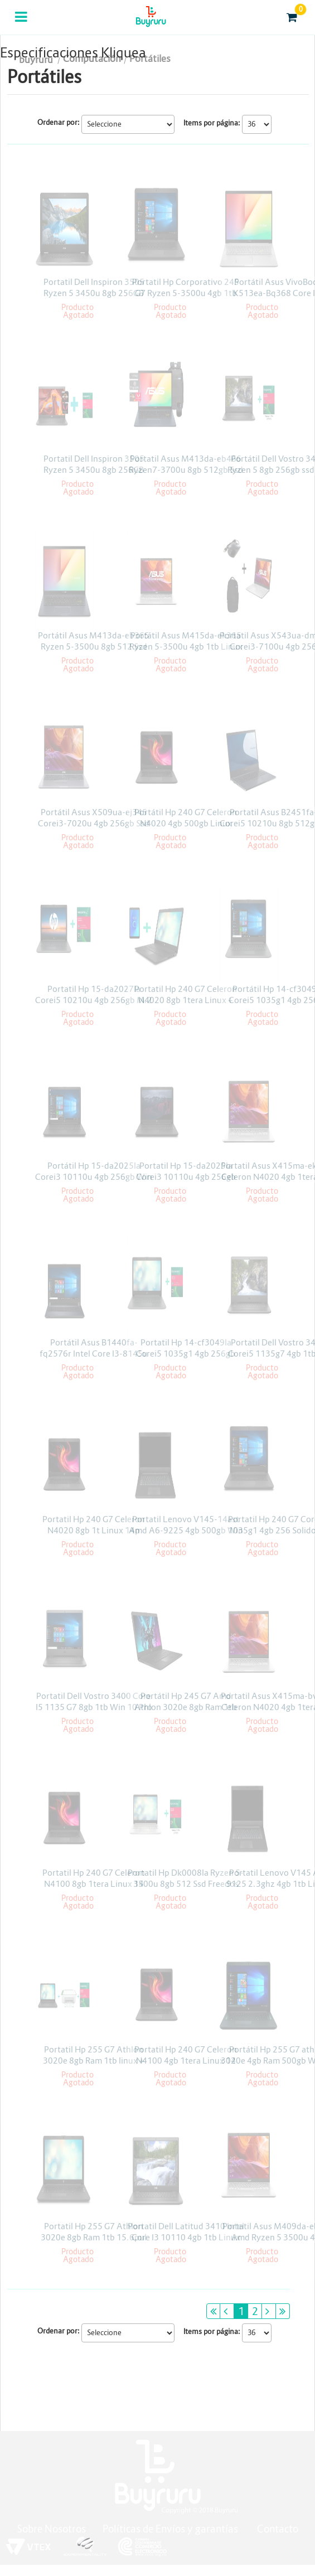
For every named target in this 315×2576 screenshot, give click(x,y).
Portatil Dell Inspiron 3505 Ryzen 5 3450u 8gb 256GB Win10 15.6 (93, 293)
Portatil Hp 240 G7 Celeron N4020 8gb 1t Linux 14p (93, 1525)
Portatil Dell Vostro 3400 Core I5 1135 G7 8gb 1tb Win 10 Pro (94, 1701)
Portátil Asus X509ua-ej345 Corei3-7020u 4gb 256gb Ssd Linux (93, 823)
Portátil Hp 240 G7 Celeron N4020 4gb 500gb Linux (185, 818)
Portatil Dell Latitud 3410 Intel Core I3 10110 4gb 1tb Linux (186, 2232)
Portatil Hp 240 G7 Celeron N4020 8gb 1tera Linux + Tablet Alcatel (185, 1000)
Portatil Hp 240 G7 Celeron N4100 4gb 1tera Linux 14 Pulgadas (185, 2060)
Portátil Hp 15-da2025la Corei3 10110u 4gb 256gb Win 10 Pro (93, 1176)
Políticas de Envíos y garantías (171, 2528)
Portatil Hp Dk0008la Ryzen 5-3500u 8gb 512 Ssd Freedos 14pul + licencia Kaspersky (186, 1883)
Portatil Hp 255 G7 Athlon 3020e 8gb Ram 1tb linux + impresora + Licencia (93, 2060)
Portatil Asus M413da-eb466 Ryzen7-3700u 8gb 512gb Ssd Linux (186, 469)
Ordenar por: (58, 122)
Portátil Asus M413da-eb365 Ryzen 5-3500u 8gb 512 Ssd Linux (93, 646)
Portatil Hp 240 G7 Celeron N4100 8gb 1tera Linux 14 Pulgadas (93, 1883)
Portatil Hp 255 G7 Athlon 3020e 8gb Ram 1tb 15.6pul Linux (94, 2237)
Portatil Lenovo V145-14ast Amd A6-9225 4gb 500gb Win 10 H (186, 1530)
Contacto (277, 2528)
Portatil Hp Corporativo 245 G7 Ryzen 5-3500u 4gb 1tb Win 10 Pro (185, 293)
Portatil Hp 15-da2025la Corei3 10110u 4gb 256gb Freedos (186, 1176)
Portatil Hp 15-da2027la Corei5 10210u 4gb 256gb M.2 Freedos (93, 1000)
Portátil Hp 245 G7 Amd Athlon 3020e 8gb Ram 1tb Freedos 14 (185, 1707)
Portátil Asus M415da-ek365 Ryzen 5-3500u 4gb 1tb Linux (186, 641)
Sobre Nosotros (51, 2528)
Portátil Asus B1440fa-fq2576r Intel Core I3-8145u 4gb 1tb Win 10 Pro (94, 1353)
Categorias (22, 24)
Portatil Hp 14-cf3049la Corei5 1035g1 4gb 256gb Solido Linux (185, 1353)
